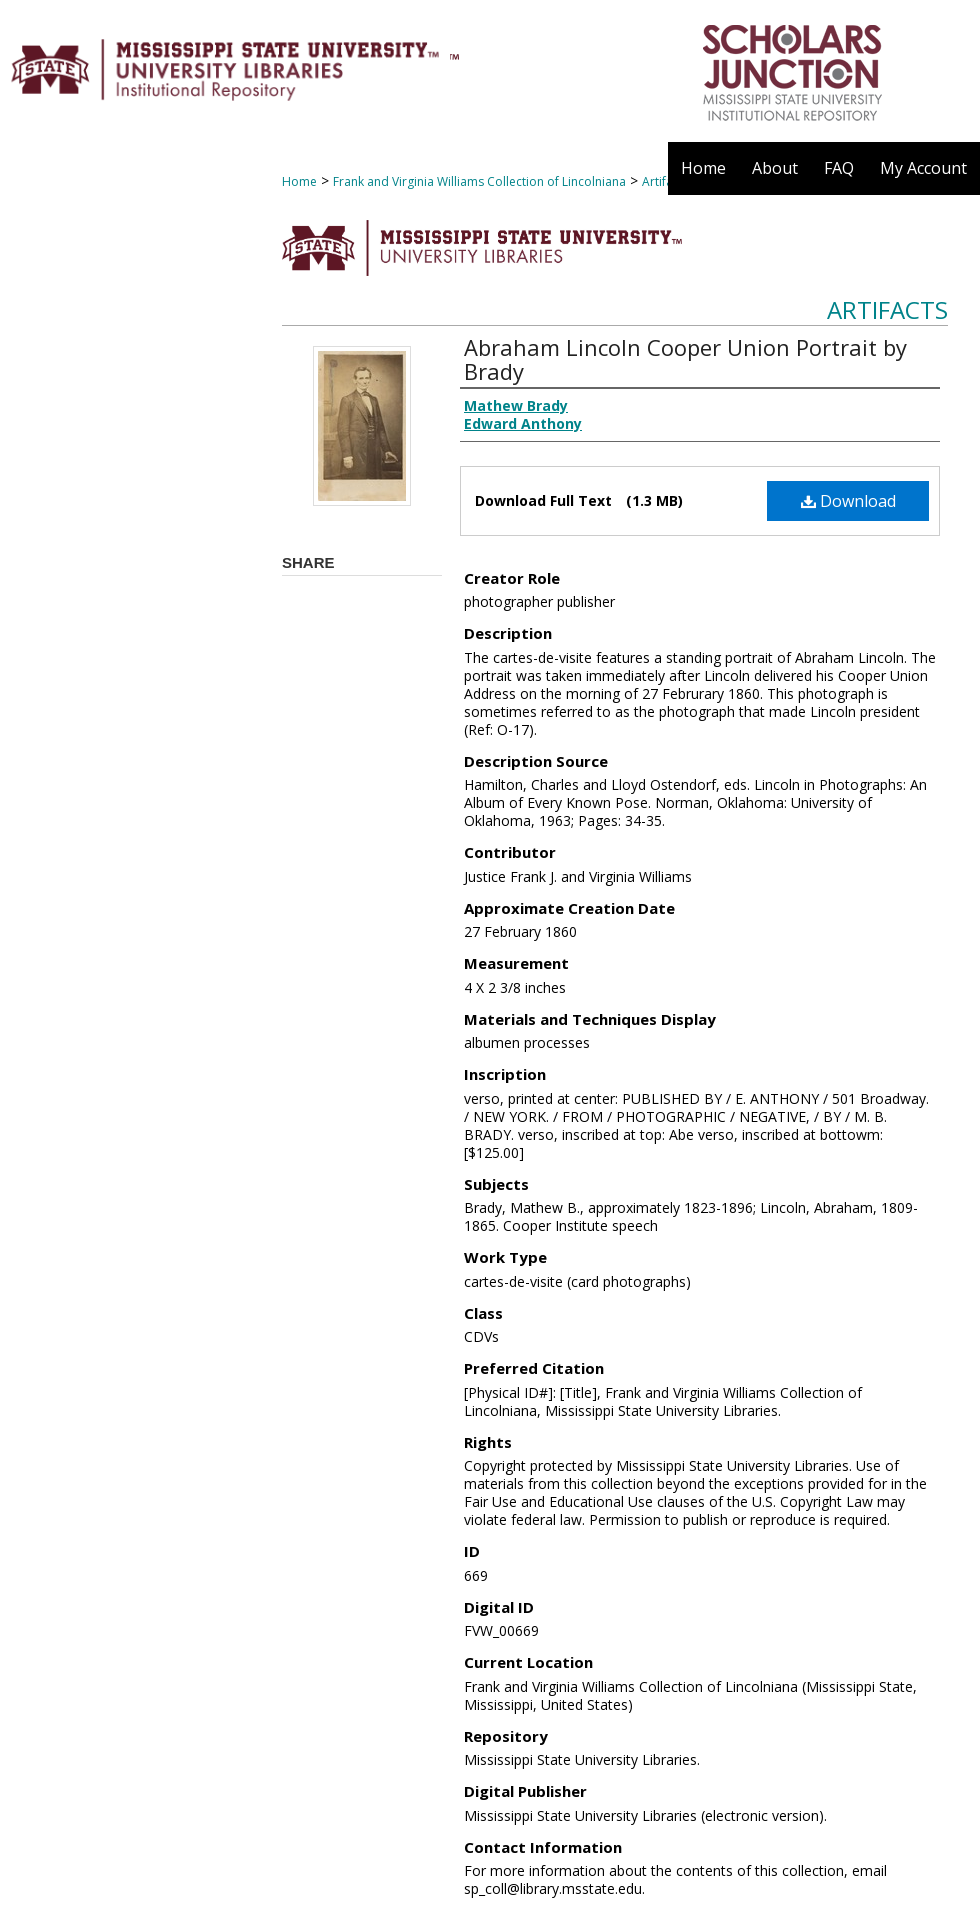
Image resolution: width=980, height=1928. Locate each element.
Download (848, 501)
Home (299, 181)
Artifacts (887, 309)
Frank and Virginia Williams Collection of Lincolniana (479, 181)
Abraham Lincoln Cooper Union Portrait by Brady (685, 359)
